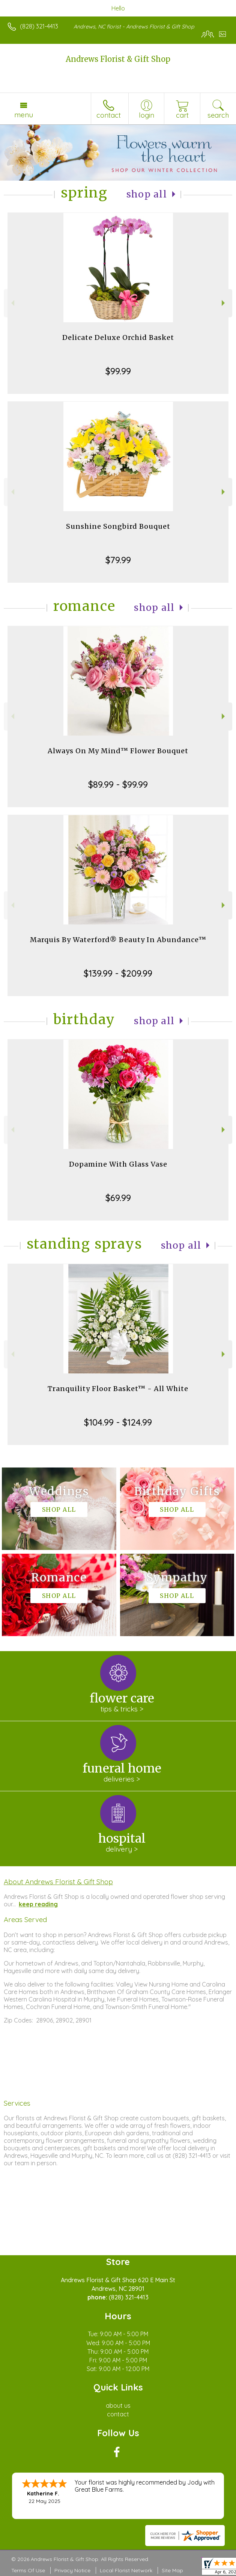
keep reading (38, 1904)
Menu (23, 114)
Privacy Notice (72, 2570)
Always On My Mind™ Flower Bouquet (118, 750)
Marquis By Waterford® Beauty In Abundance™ (118, 939)
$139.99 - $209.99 (118, 973)
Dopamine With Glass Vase (118, 1164)
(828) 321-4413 (39, 26)
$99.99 (118, 371)
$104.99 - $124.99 (118, 1422)
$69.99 (118, 1197)
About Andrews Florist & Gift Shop (58, 1881)
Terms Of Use (28, 2570)
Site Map (172, 2570)
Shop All (146, 194)
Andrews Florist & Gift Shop (118, 59)
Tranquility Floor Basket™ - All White (118, 1388)
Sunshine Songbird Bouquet (118, 526)
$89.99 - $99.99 (118, 784)
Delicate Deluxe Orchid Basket (118, 337)
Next (224, 303)
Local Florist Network (126, 2570)
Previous (12, 303)
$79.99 (118, 559)
